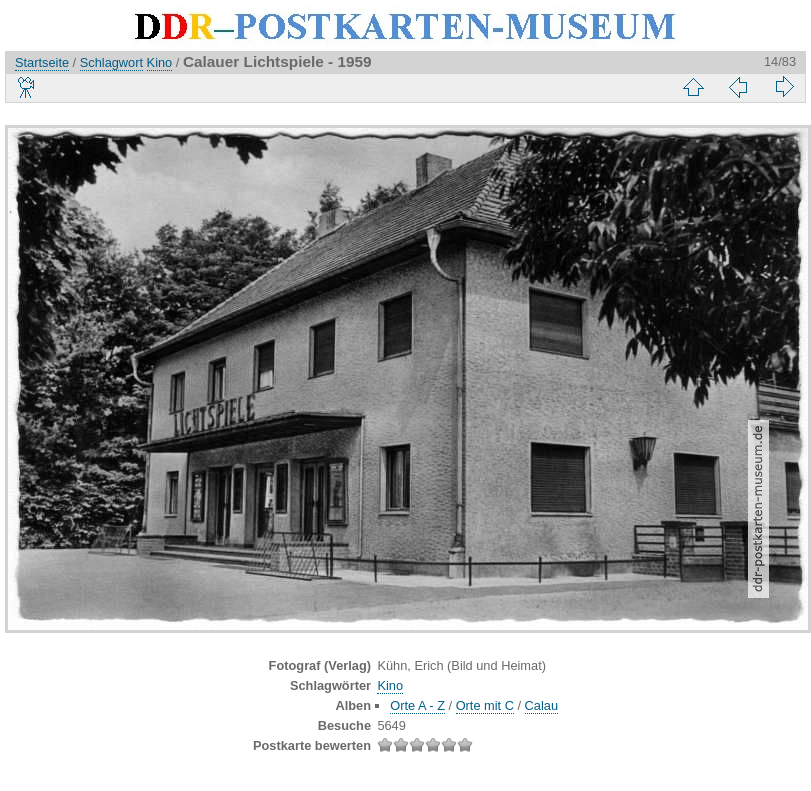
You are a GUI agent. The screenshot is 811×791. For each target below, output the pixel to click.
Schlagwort (111, 62)
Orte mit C (485, 705)
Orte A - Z (417, 705)
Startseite (42, 62)
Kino (160, 62)
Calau (541, 705)
